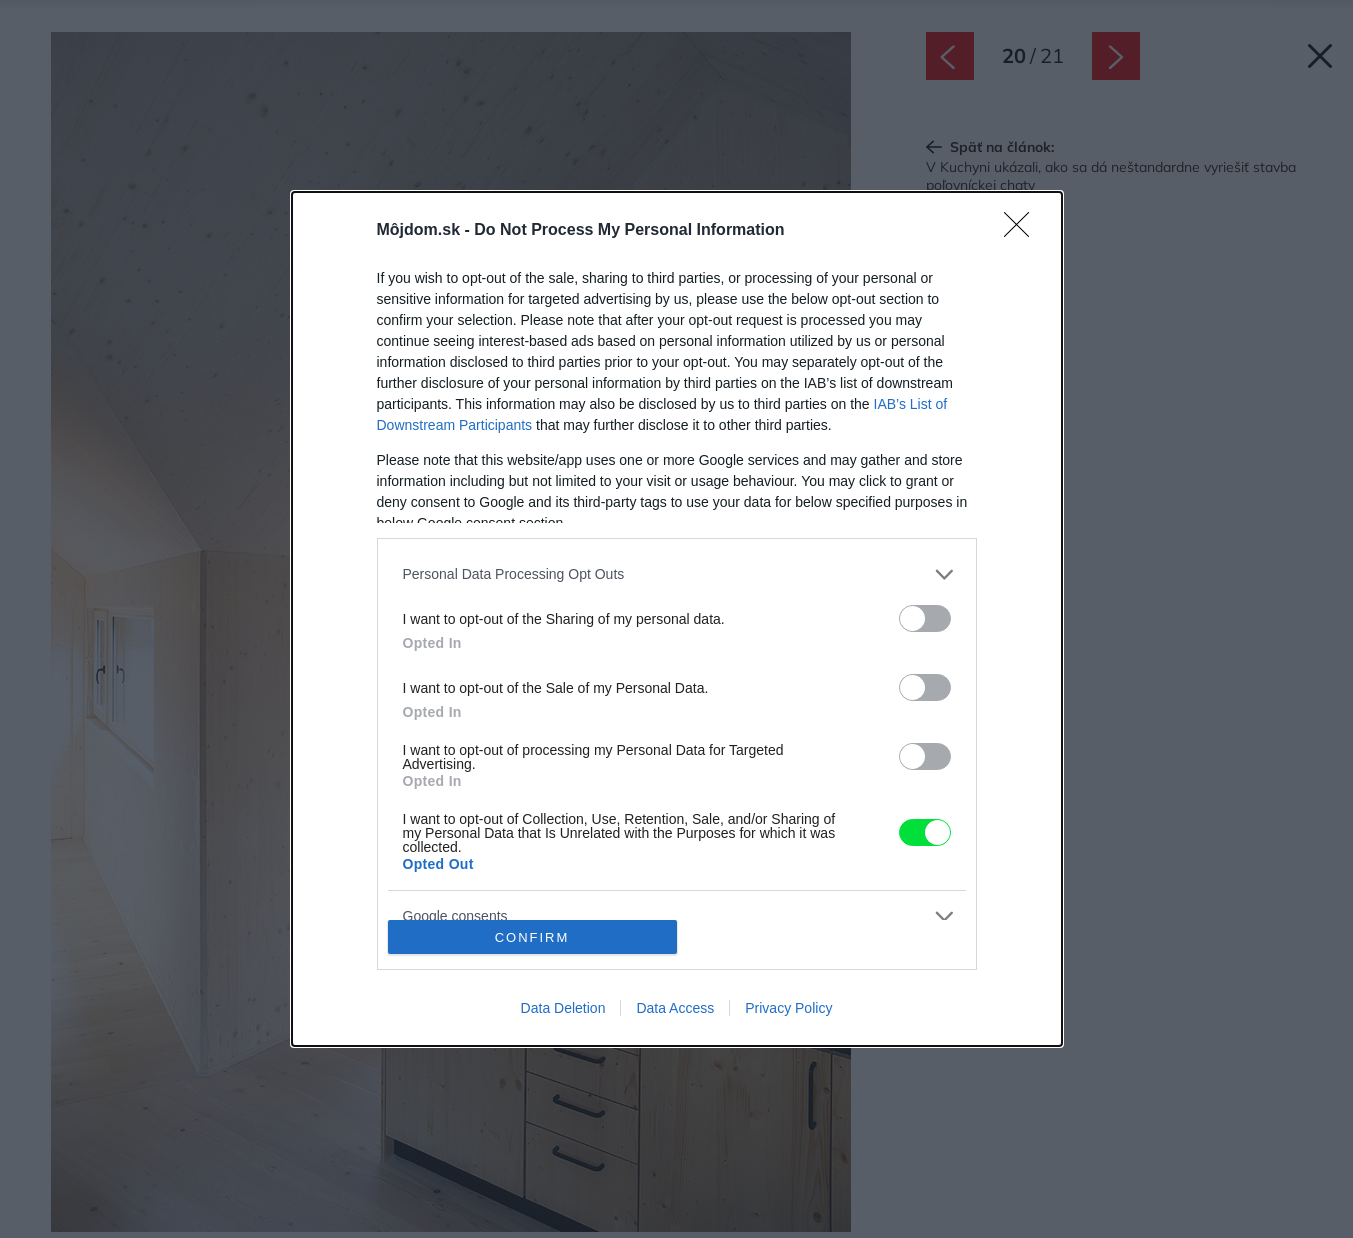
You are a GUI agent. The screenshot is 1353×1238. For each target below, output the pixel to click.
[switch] (925, 618)
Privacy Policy (788, 1008)
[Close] (1023, 231)
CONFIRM (532, 937)
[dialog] (677, 619)
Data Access (675, 1008)
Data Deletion (563, 1008)
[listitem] (677, 574)
